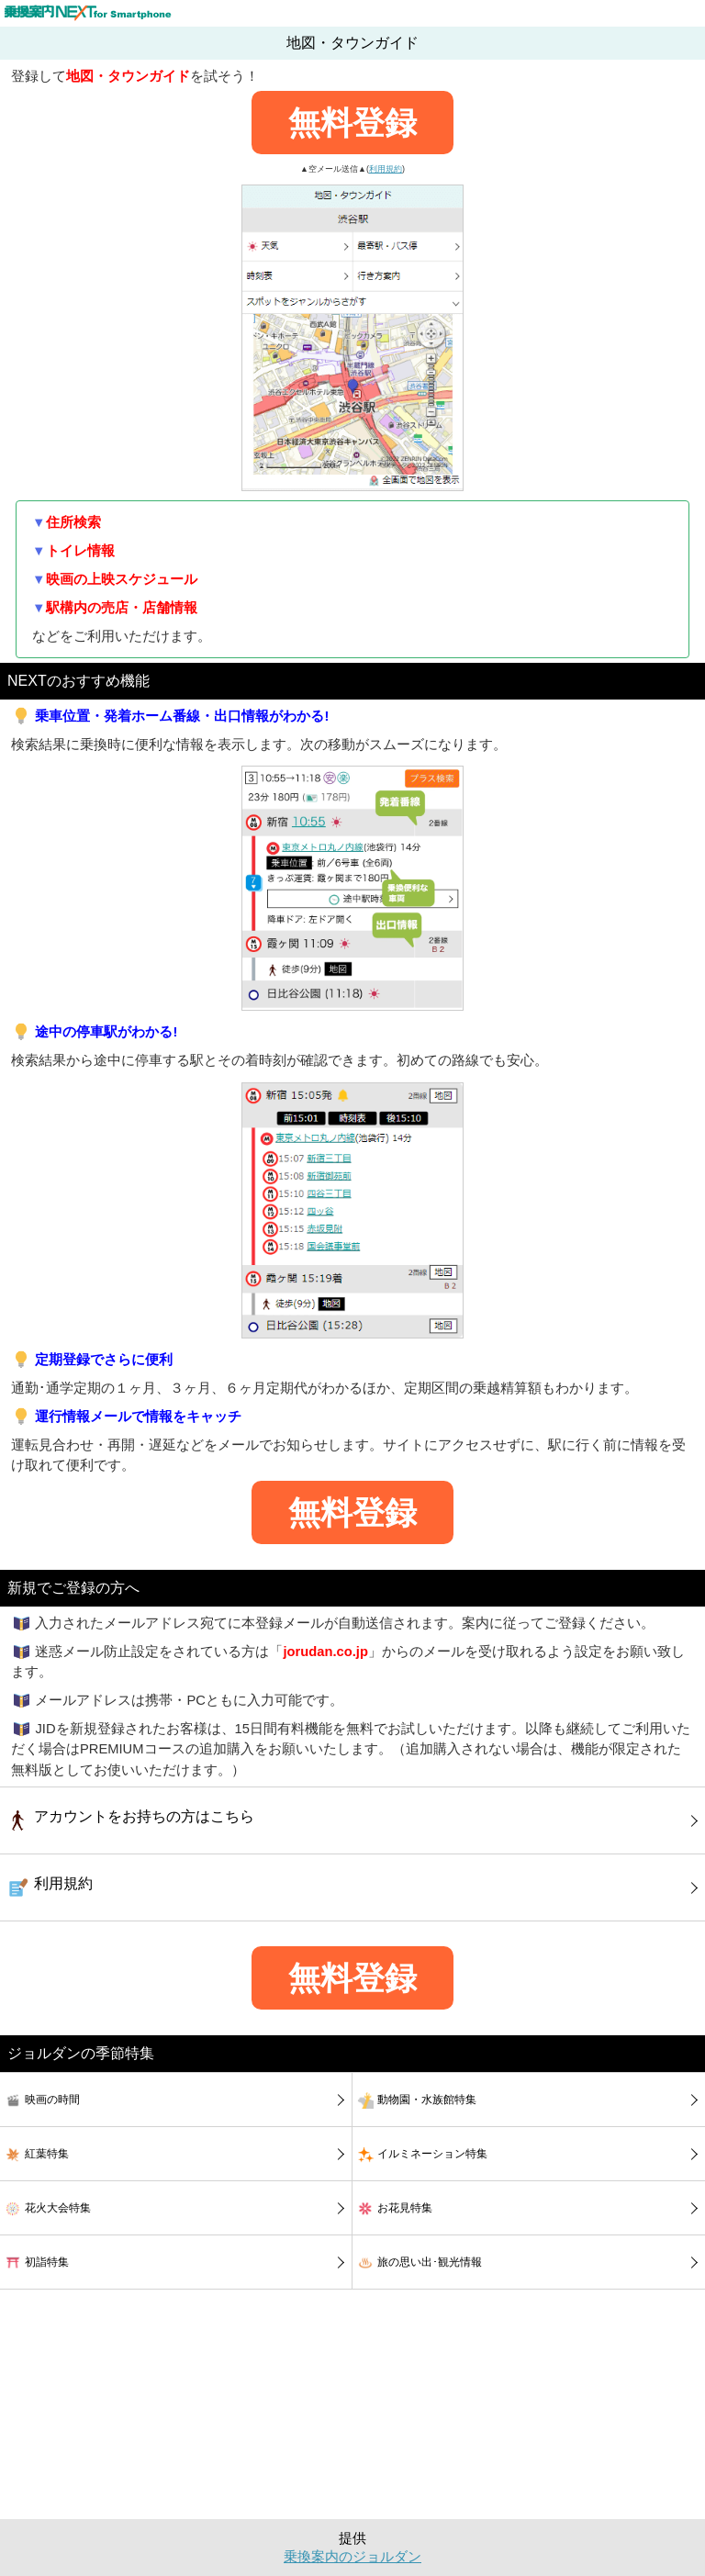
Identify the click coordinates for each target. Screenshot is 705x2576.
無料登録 (352, 122)
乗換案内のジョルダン (352, 2556)
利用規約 (385, 169)
